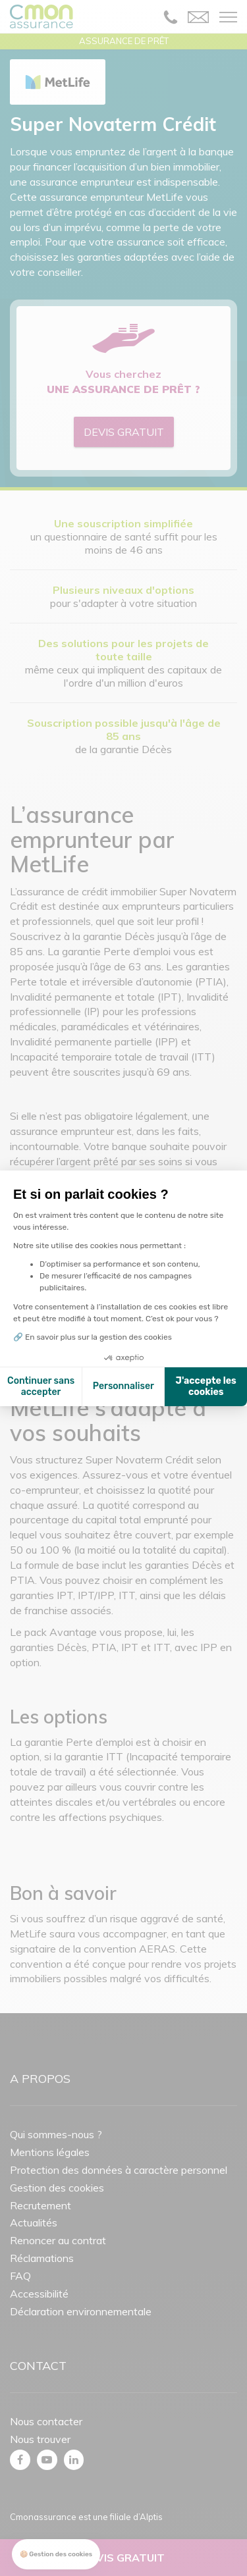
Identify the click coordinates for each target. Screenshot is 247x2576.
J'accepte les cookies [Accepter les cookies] (206, 1386)
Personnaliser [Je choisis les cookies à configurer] (123, 1386)
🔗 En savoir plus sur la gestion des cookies (92, 1337)
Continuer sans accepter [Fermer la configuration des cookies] (40, 1386)
